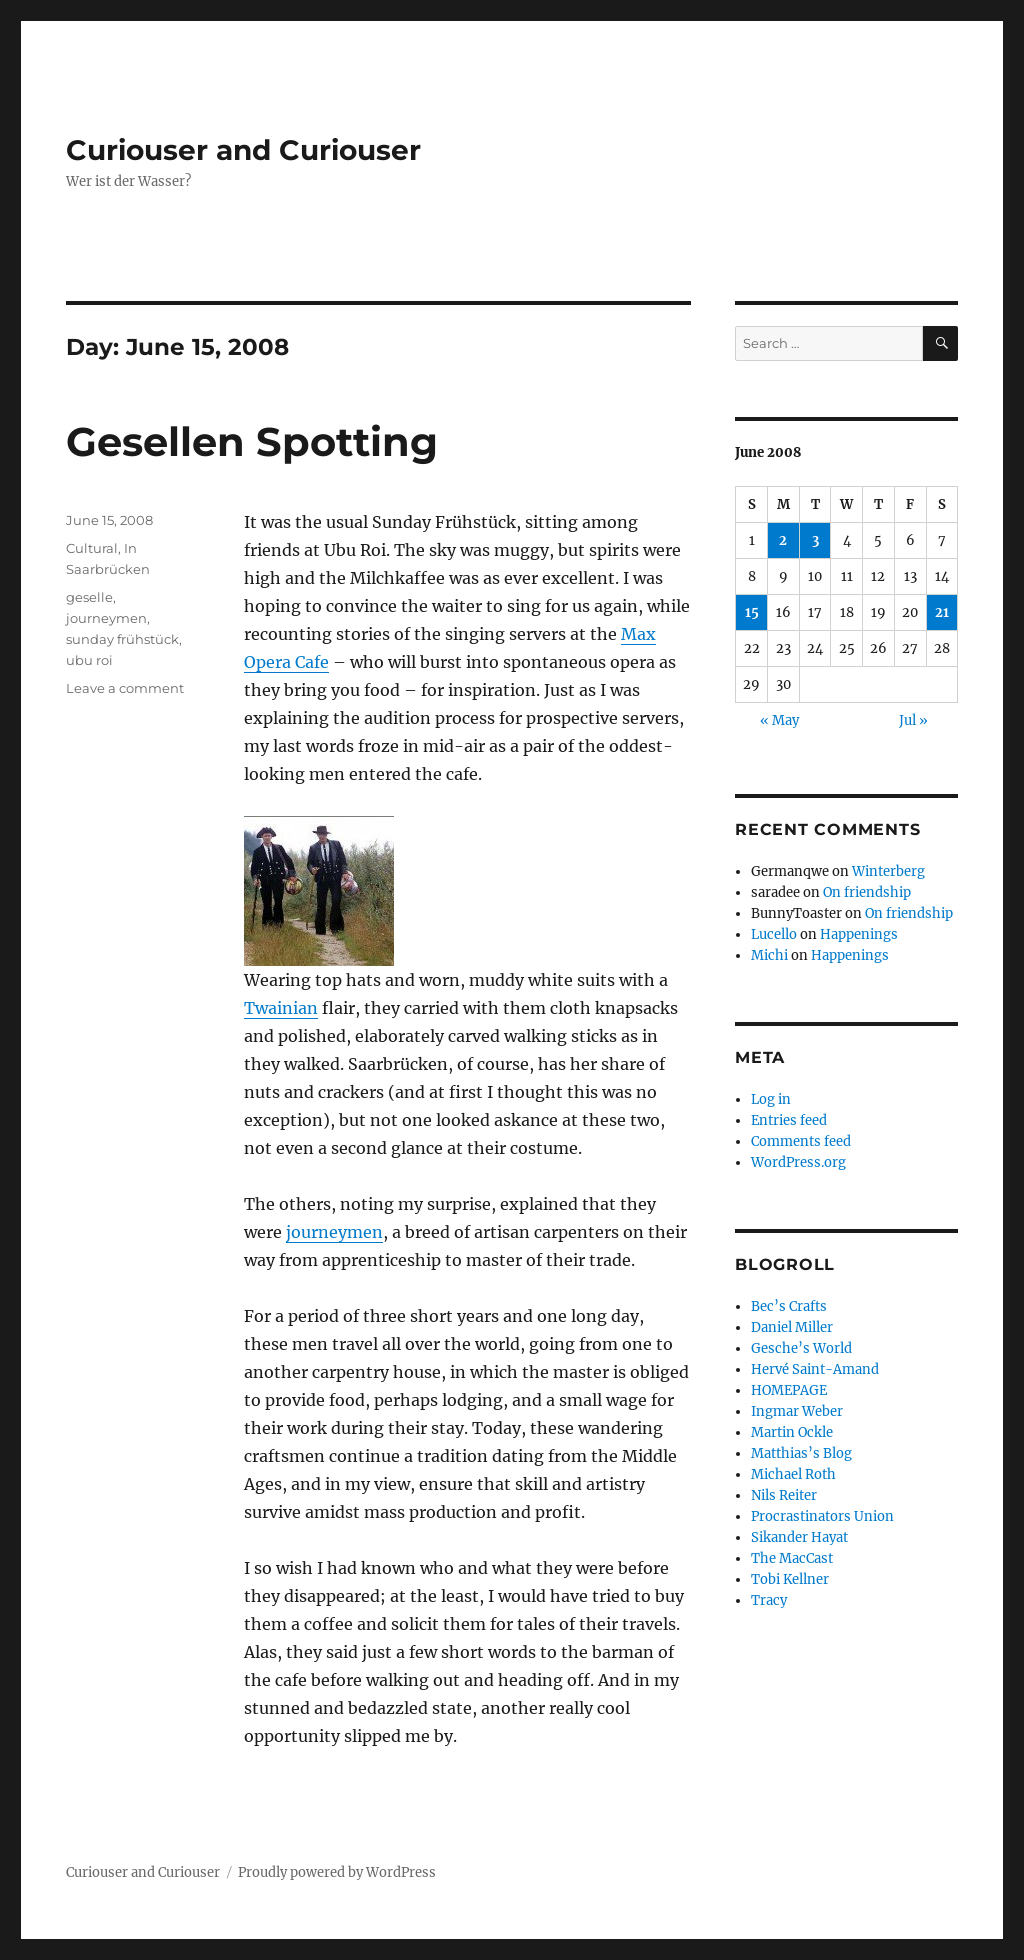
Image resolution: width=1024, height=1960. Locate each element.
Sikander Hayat (799, 1537)
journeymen (334, 1232)
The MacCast (792, 1558)
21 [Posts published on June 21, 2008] (942, 612)
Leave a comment (125, 688)
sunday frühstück (122, 639)
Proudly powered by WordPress (337, 1872)
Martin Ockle (792, 1432)
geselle (89, 597)
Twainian (281, 1008)
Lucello (774, 934)
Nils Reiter (784, 1495)
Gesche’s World (801, 1348)
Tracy (769, 1600)
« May (779, 720)
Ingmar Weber (797, 1411)
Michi (769, 955)
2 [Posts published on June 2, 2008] (783, 540)
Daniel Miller (792, 1327)
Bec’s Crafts (789, 1306)
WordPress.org (798, 1162)
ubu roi (89, 660)
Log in (771, 1099)
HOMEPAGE (789, 1390)
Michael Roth (793, 1474)
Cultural (92, 548)
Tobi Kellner (790, 1579)
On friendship (867, 892)
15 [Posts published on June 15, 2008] (752, 612)
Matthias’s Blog (801, 1453)
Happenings (859, 934)
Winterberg (888, 871)
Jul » (913, 720)
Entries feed (789, 1120)
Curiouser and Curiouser (243, 150)
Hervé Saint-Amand (815, 1369)
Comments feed (801, 1141)
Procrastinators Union (822, 1516)
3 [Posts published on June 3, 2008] (815, 540)
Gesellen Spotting (252, 441)
